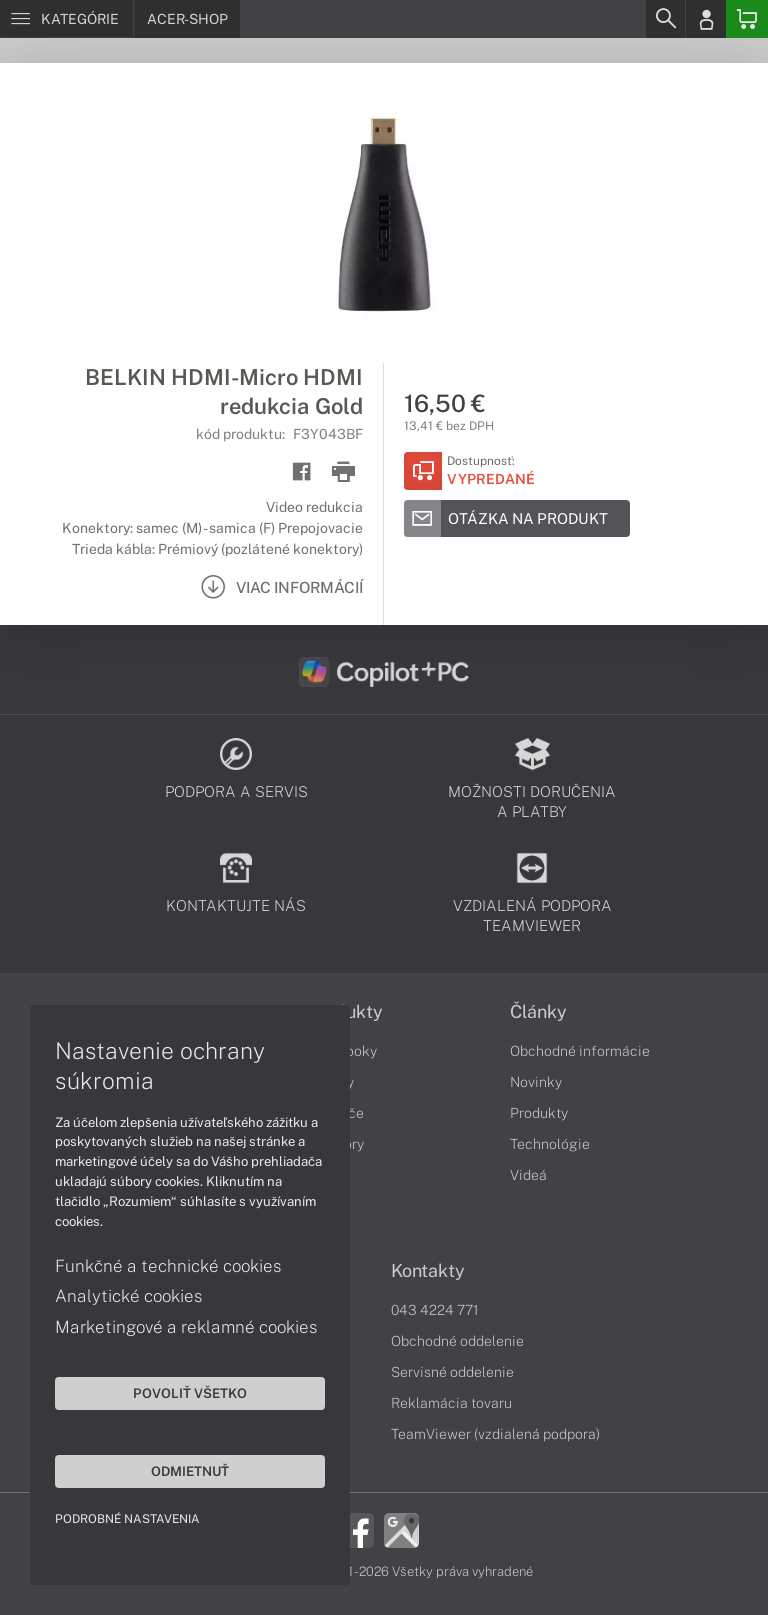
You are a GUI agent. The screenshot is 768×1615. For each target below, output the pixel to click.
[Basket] (747, 19)
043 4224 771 (435, 1310)
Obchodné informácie (580, 1051)
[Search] (665, 19)
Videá (528, 1175)
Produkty (539, 1113)
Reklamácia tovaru (451, 1403)
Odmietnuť (190, 1471)
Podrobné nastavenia (127, 1519)
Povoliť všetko (190, 1393)
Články (538, 1012)
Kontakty (428, 1271)
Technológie (550, 1144)
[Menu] (66, 19)
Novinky (536, 1082)
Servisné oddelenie (452, 1372)
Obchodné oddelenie (457, 1341)
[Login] (706, 19)
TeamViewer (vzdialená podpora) (495, 1434)
